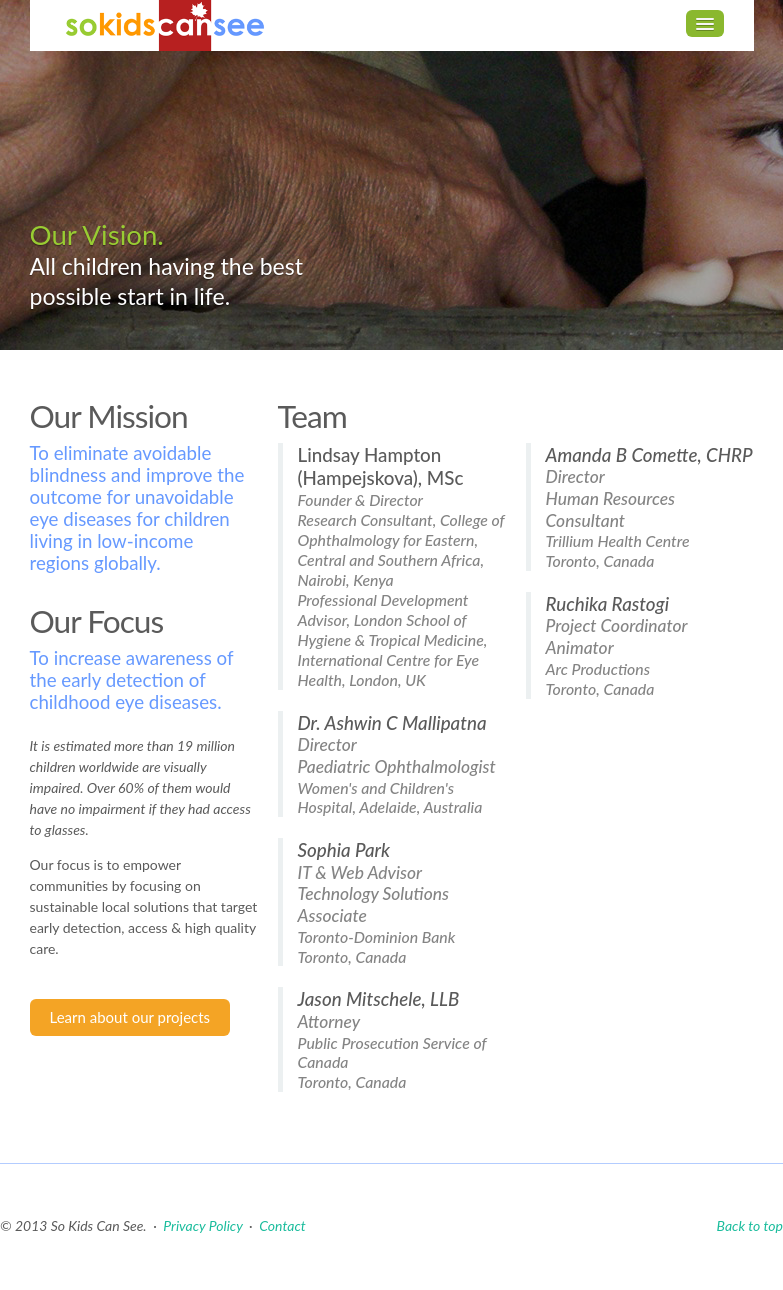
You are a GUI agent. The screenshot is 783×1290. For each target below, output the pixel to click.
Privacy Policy (202, 1225)
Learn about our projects (130, 1017)
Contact (282, 1225)
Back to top (750, 1225)
